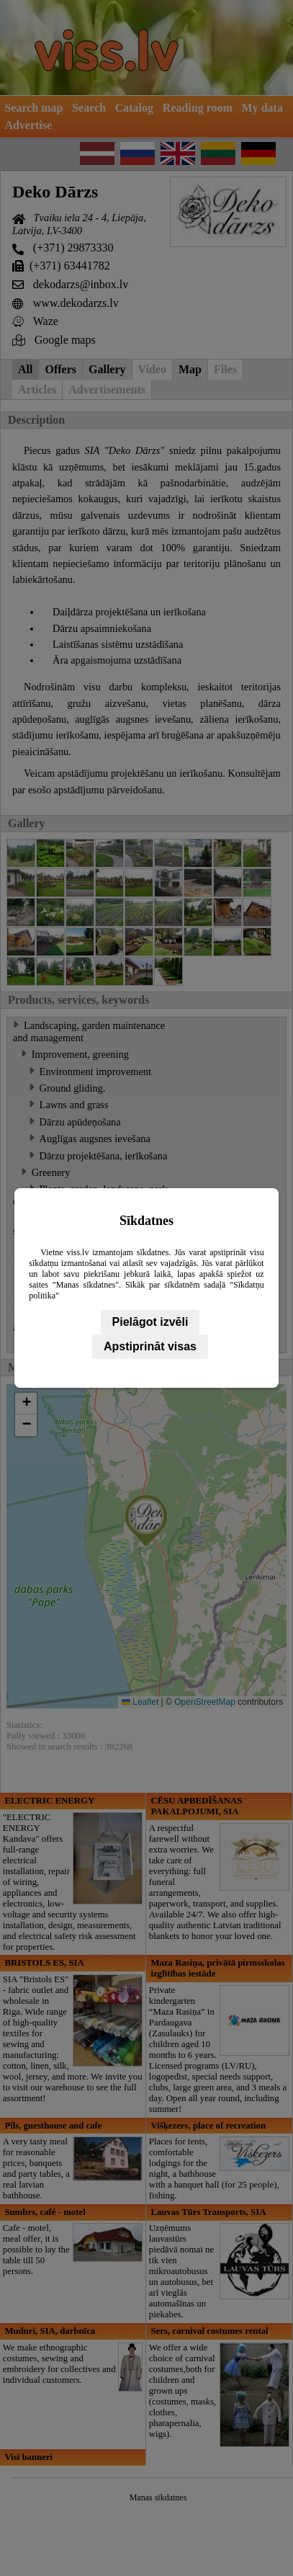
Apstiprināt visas (150, 1346)
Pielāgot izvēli (150, 1322)
